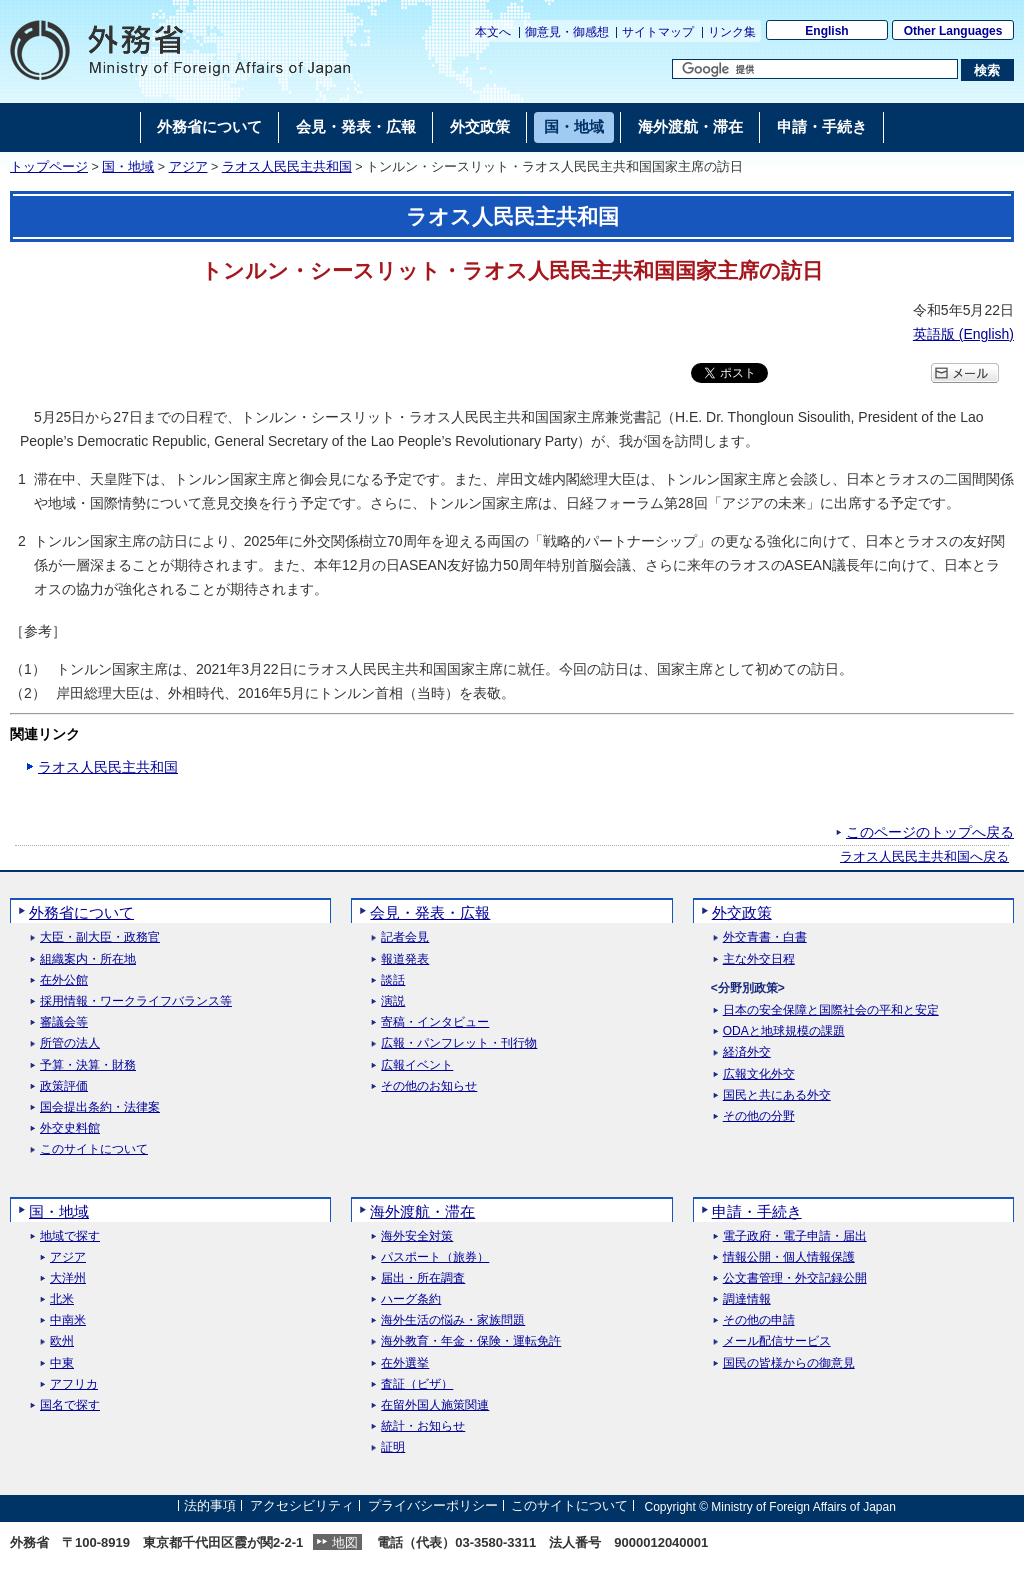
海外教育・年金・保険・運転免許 (471, 1341)
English (826, 31)
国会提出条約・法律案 (100, 1107)
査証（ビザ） (417, 1384)
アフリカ (74, 1384)
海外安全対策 (417, 1236)
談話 (393, 980)
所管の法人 (70, 1043)
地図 (345, 1542)
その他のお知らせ (429, 1086)
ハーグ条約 (411, 1299)
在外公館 (64, 980)
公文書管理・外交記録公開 (795, 1278)
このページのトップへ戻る (930, 832)
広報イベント (417, 1065)
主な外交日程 (759, 959)
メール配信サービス (777, 1341)
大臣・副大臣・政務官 (100, 937)
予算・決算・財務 (88, 1065)
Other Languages (953, 31)
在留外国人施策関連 (435, 1405)
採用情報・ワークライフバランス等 (136, 1001)
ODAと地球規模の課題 (784, 1031)
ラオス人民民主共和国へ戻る (924, 857)
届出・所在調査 (423, 1278)
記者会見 (405, 937)
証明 (393, 1447)
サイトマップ (658, 32)
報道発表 (405, 959)
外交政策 (742, 912)
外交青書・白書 (765, 937)
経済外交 (747, 1052)
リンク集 (732, 32)
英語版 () (963, 334)
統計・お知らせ (423, 1426)
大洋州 (68, 1278)
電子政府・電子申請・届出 (795, 1236)
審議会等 (64, 1022)
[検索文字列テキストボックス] (815, 69)
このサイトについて (94, 1149)
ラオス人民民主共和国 (287, 167)
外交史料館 (70, 1128)
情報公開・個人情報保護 (789, 1257)
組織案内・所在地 (88, 959)
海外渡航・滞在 (422, 1211)
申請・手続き (757, 1211)
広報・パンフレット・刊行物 (459, 1043)
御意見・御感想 (567, 32)
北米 (62, 1299)
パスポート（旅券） (435, 1257)
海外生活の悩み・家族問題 (453, 1320)
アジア (188, 167)
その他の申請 (759, 1320)
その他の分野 (759, 1116)
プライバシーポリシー (433, 1506)
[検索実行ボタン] (987, 70)
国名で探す (70, 1405)
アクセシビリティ (302, 1506)
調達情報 (747, 1299)
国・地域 (128, 167)
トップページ (49, 167)
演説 (393, 1001)
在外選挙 (405, 1363)
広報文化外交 (759, 1074)
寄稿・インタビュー (435, 1022)
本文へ (493, 32)
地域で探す (70, 1236)
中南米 (68, 1320)
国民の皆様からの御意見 (789, 1363)
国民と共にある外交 (777, 1095)
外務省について (81, 912)
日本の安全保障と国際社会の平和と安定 (831, 1010)
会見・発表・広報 (430, 912)
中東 (62, 1363)
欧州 (62, 1341)
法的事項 (210, 1506)
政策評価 (64, 1086)
